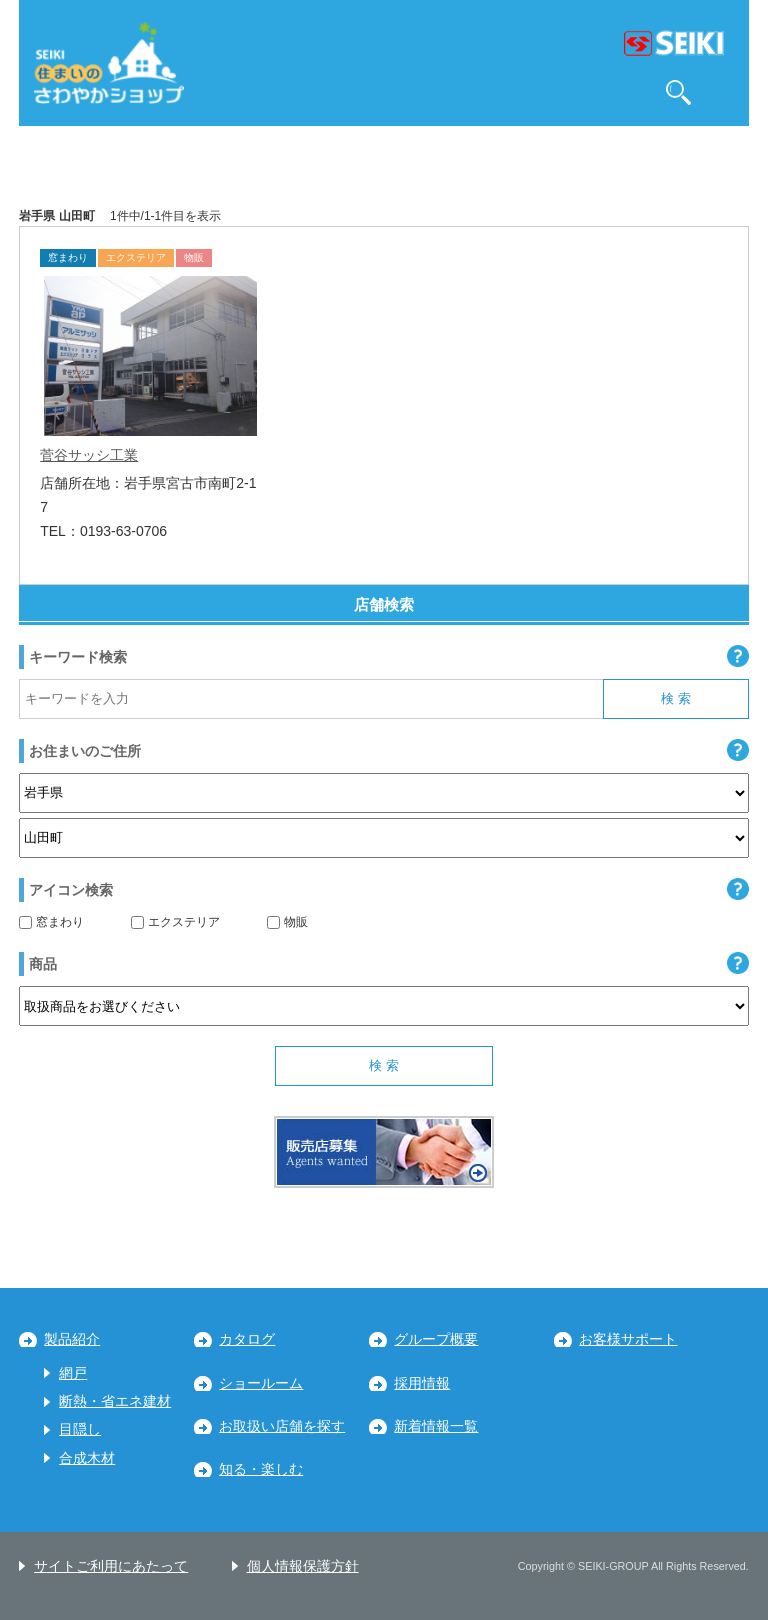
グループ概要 (436, 1339)
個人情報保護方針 (303, 1566)
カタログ (247, 1339)
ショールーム (261, 1383)
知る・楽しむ (261, 1469)
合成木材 (87, 1458)
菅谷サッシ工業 (89, 455)
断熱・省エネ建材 (115, 1401)
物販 (287, 922)
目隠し (80, 1429)
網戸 (73, 1373)
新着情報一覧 (436, 1426)
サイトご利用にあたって (111, 1566)
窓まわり (51, 922)
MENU (724, 92)
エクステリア (175, 922)
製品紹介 (72, 1339)
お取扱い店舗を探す (282, 1426)
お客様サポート (628, 1339)
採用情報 (422, 1383)
